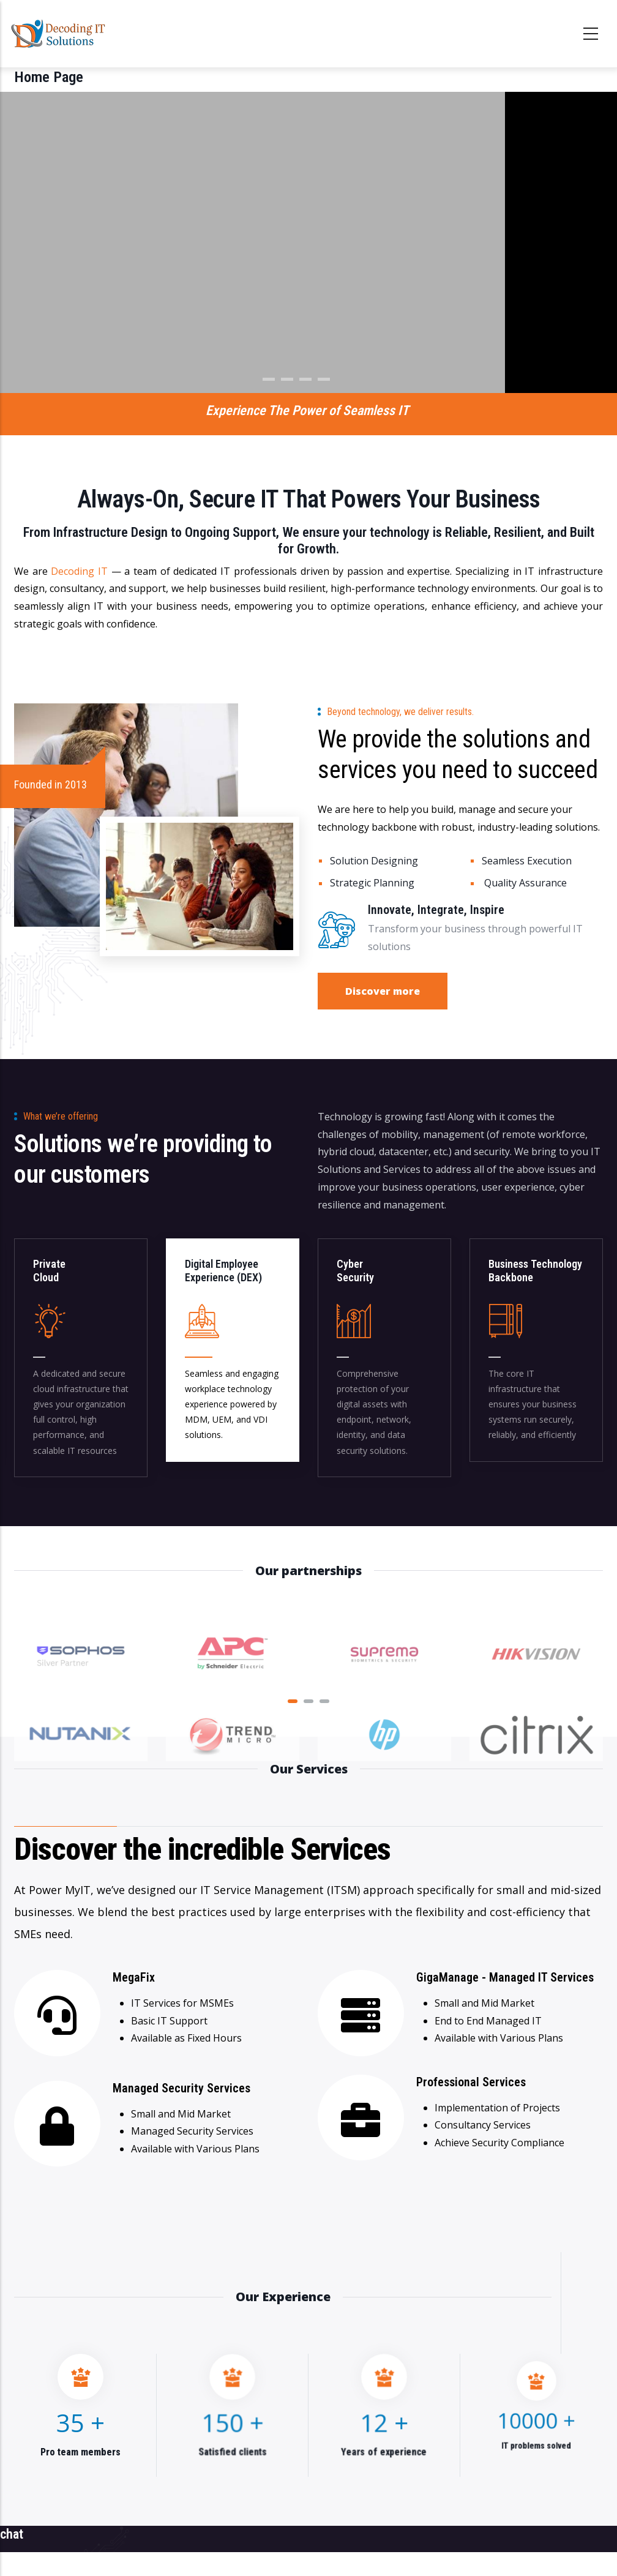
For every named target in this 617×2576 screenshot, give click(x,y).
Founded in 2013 (50, 784)
